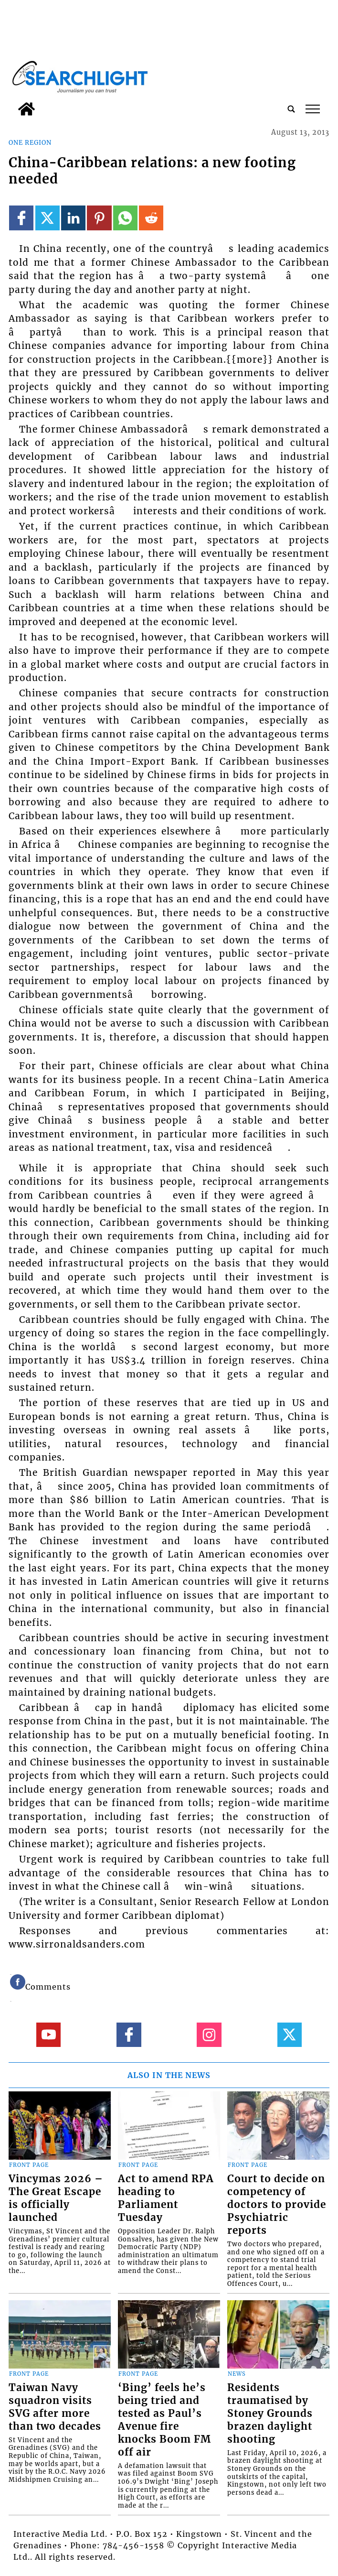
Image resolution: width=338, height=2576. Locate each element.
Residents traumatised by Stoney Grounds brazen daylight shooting (270, 2413)
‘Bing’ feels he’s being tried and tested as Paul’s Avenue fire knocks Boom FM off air (164, 2419)
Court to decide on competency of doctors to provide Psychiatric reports (276, 2205)
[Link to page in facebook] (21, 218)
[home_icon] (26, 108)
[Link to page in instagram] (209, 2035)
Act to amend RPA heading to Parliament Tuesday (166, 2198)
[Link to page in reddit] (151, 218)
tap (313, 109)
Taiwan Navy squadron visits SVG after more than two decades (55, 2407)
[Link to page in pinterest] (99, 218)
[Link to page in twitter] (47, 218)
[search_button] (291, 108)
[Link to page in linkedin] (73, 218)
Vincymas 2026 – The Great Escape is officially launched (56, 2198)
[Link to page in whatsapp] (125, 218)
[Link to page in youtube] (48, 2035)
